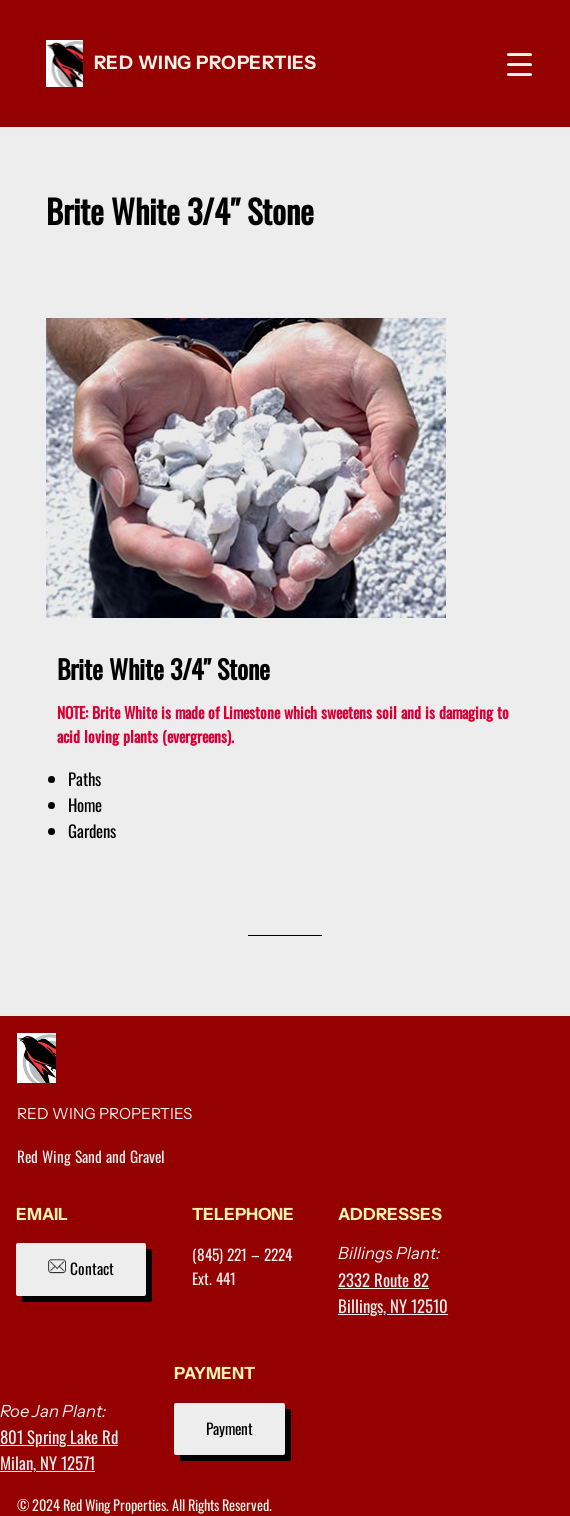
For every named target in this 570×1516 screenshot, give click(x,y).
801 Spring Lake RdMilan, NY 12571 (59, 1449)
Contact (81, 1268)
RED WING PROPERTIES (205, 62)
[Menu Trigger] (519, 63)
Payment (229, 1428)
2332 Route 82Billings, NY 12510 (393, 1292)
